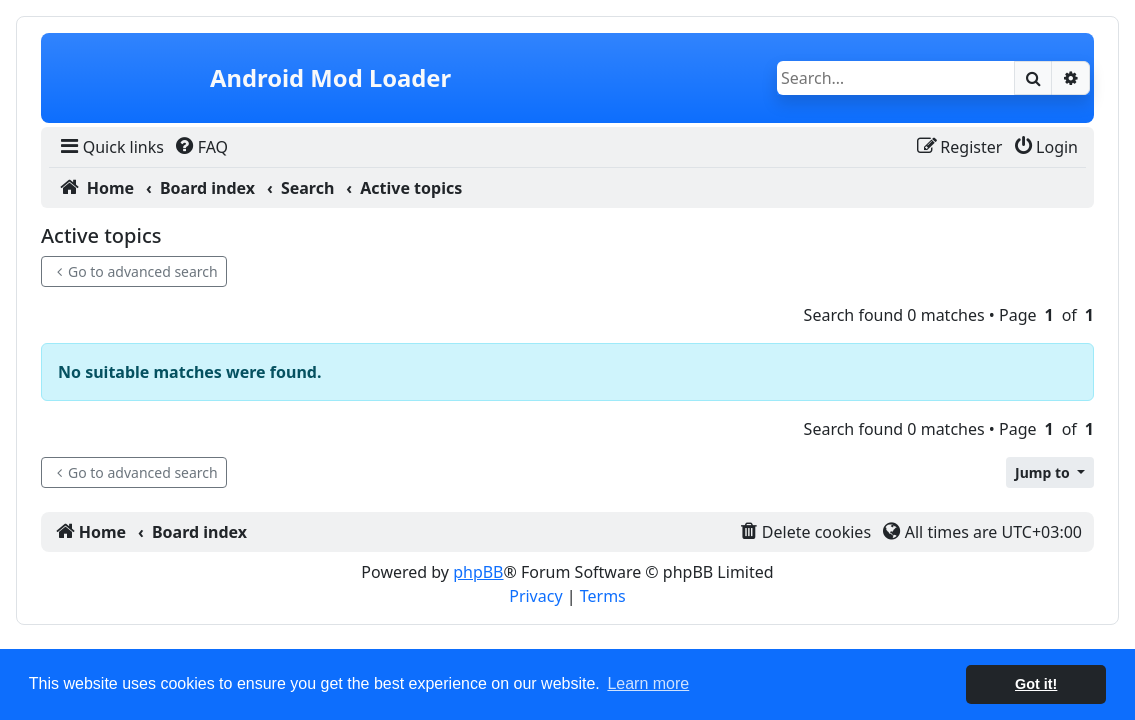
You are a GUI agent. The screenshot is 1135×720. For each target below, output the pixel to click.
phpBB (478, 572)
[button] (1050, 472)
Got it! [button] (1036, 684)
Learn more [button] (648, 683)
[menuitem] (110, 147)
